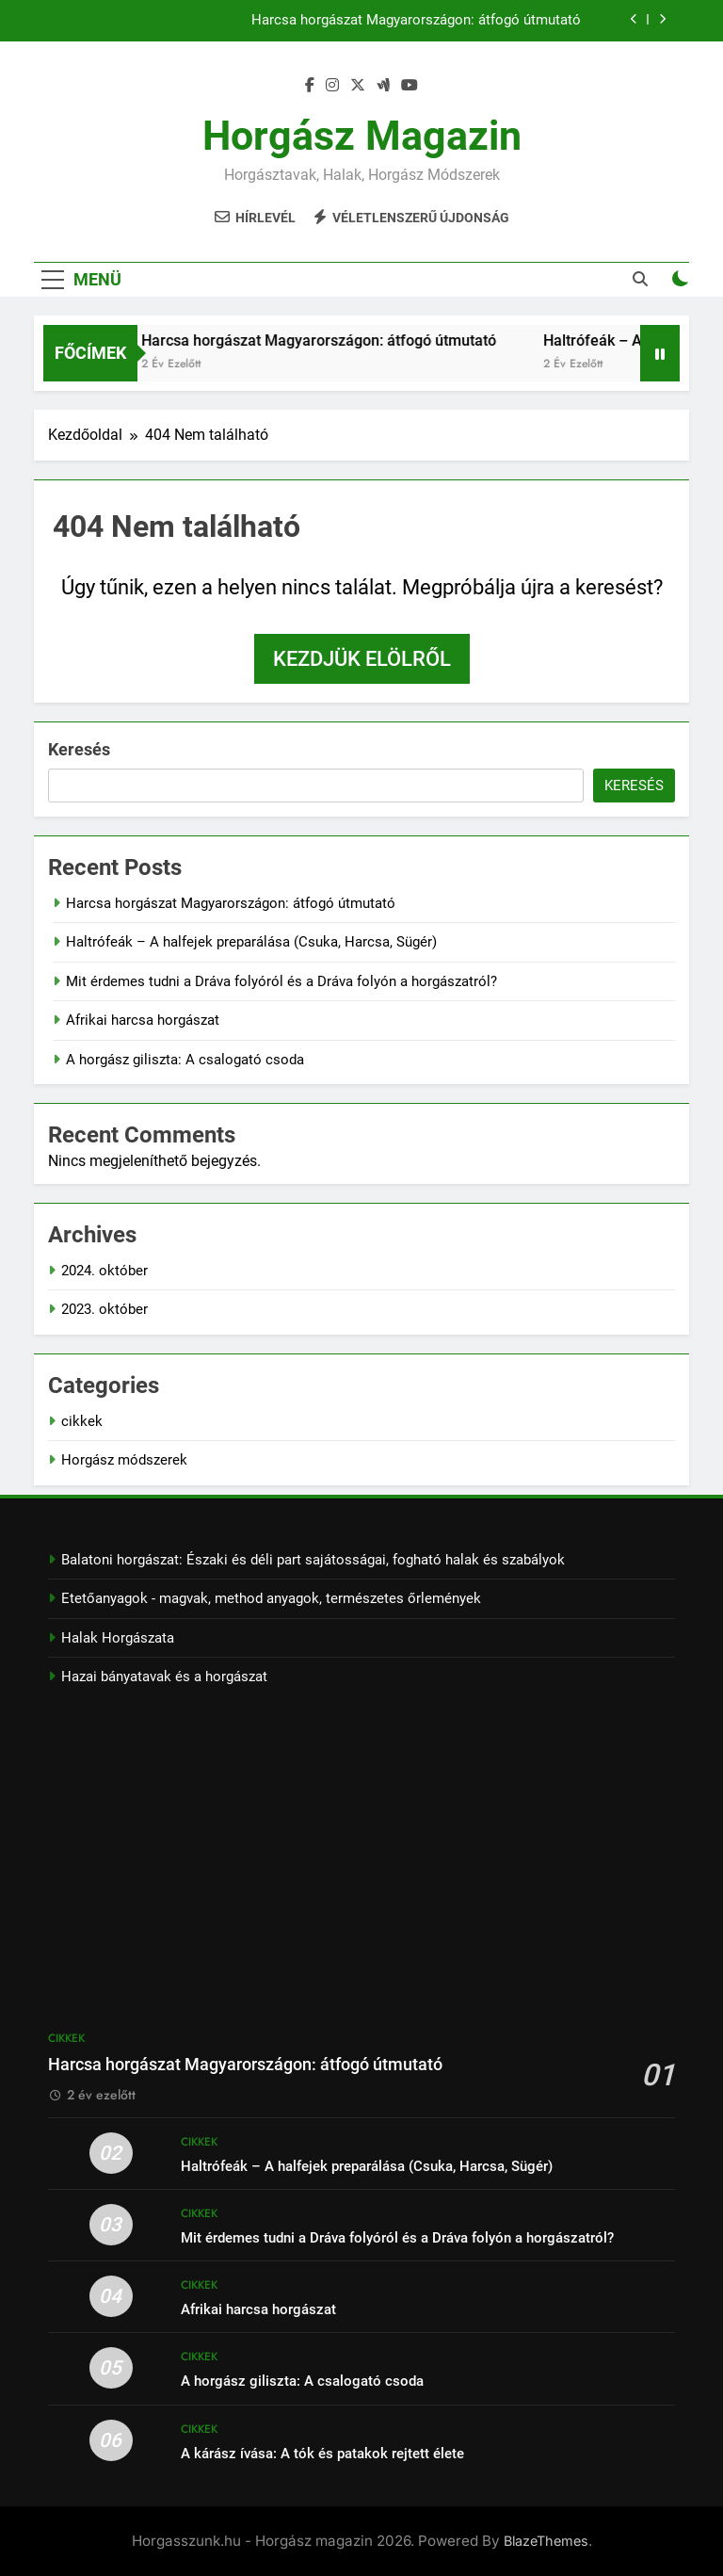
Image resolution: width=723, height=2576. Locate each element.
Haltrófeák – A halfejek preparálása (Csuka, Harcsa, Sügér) (251, 941)
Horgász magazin (362, 135)
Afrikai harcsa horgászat (142, 1020)
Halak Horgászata (117, 1637)
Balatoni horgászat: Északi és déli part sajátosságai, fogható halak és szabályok (313, 1559)
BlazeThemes (546, 2541)
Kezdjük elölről (362, 659)
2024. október (104, 1270)
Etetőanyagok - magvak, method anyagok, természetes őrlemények (271, 1598)
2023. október (104, 1309)
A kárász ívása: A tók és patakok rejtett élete (322, 2453)
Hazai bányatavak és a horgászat (164, 1676)
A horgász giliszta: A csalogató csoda (185, 1059)
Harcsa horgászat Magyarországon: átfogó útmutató (416, 20)
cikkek (82, 1421)
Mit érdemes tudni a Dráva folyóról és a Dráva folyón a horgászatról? (281, 981)
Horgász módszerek (124, 1459)
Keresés (79, 749)
